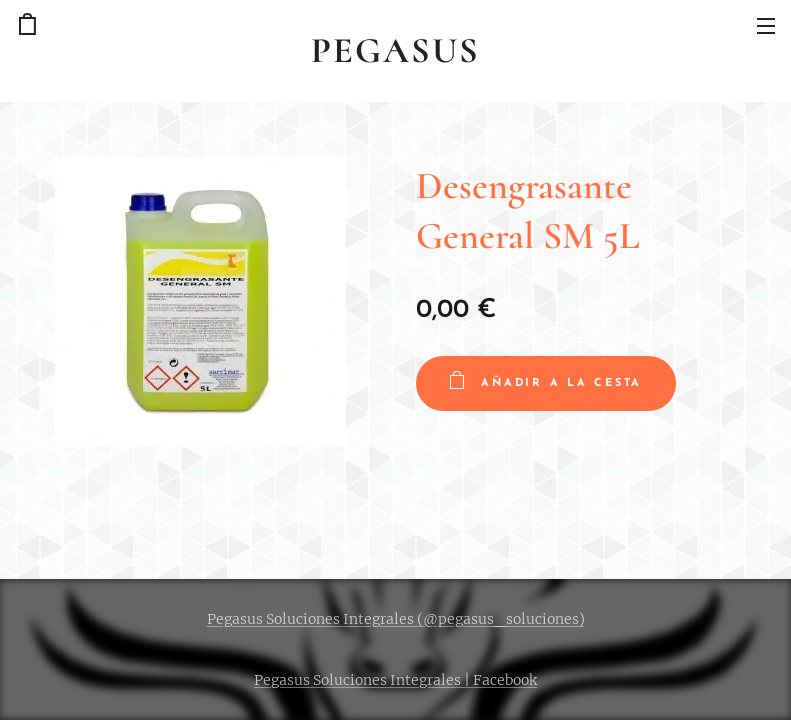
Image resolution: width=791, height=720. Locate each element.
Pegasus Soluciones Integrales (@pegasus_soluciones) (396, 619)
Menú (766, 26)
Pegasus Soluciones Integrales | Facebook (395, 680)
